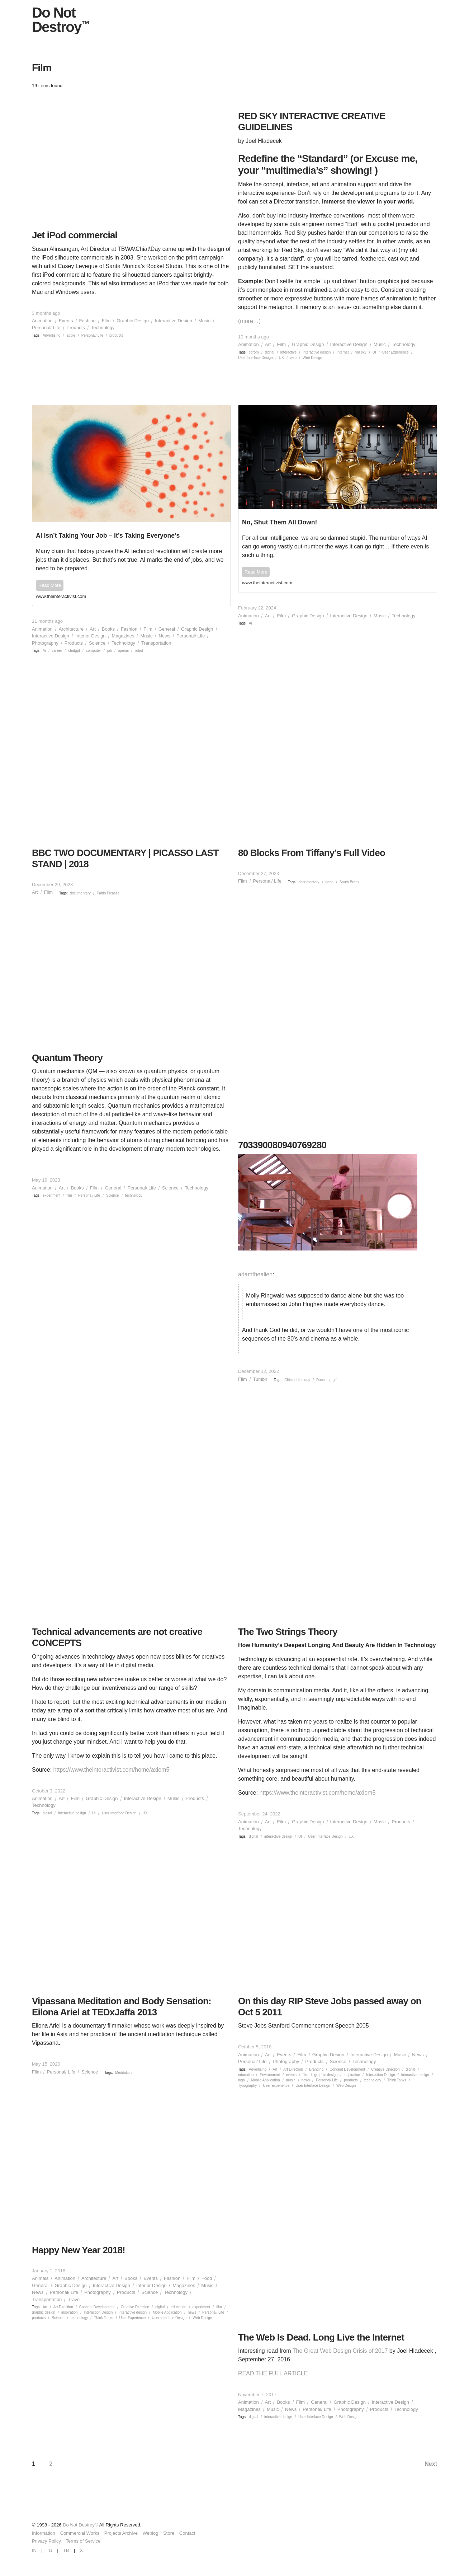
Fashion (87, 320)
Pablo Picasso (108, 893)
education (246, 2075)
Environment (270, 2075)
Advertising (51, 335)
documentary (80, 893)
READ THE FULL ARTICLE (273, 2373)
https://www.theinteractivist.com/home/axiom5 (111, 1770)
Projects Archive (121, 2533)
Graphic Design (133, 320)
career (57, 651)
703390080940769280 (282, 1145)
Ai (44, 651)
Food (207, 2278)
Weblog (150, 2533)
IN (34, 2550)
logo (241, 2080)
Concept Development (347, 2069)
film (69, 1195)
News (164, 636)
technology (133, 1195)
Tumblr (260, 1379)
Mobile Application (265, 2080)
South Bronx (349, 882)
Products (76, 327)
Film (106, 320)
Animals (40, 2278)
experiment (51, 1195)
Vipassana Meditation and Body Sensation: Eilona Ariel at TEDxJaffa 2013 (121, 2007)
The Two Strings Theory (287, 1631)
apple (70, 335)
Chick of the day (297, 1380)
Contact (187, 2533)
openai (123, 651)
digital (269, 352)
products (116, 335)
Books (108, 629)
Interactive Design (173, 320)
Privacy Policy (46, 2541)
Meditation (123, 2073)
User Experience (395, 352)
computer (93, 651)
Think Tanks (396, 2080)
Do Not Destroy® (80, 2525)
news (306, 2080)
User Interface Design (255, 358)
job (109, 651)
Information (43, 2533)
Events (66, 320)
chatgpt (74, 651)
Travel (74, 2299)
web (293, 358)
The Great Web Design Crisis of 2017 (340, 2351)
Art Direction (293, 2069)
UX (281, 358)
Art (268, 344)
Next (431, 2464)
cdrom (254, 352)
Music (204, 320)
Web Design (312, 358)
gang (329, 882)
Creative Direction (385, 2069)
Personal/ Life (46, 327)
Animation (42, 320)
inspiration (352, 2075)
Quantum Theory (67, 1057)
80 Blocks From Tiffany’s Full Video (311, 852)
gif (335, 1380)
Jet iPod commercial (74, 235)
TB (66, 2550)
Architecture (71, 629)
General (166, 629)
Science (97, 643)
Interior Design (90, 636)
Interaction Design (380, 2075)
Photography (45, 643)
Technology (103, 327)
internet (343, 352)
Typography (247, 2086)
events (291, 2075)
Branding (316, 2069)
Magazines (123, 636)
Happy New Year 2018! (78, 2250)
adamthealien (255, 1274)
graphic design (326, 2075)
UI (374, 352)
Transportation (156, 643)
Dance (321, 1380)
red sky (360, 352)
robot (139, 651)
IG (49, 2550)
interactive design (317, 352)
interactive (288, 352)
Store (168, 2533)
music (290, 2080)
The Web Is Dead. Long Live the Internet (321, 2337)
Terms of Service (83, 2541)
